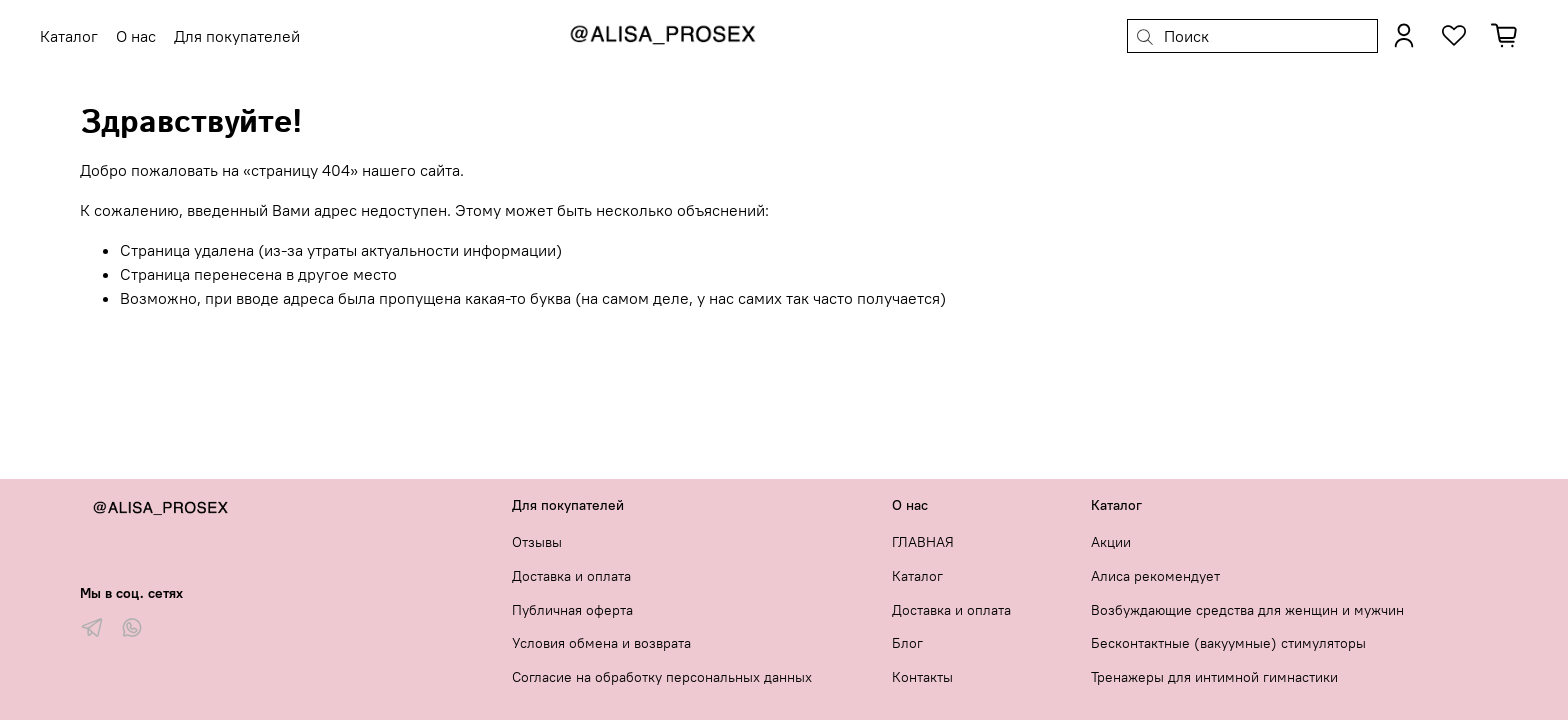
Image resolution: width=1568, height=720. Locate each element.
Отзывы (537, 542)
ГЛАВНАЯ (923, 542)
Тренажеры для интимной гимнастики (1214, 677)
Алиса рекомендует (1155, 576)
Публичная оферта (572, 610)
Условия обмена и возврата (601, 643)
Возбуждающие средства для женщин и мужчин (1247, 610)
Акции (1111, 542)
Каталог (917, 576)
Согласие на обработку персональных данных (662, 677)
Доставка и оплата (571, 576)
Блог (907, 643)
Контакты (922, 677)
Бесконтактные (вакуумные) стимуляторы (1228, 643)
